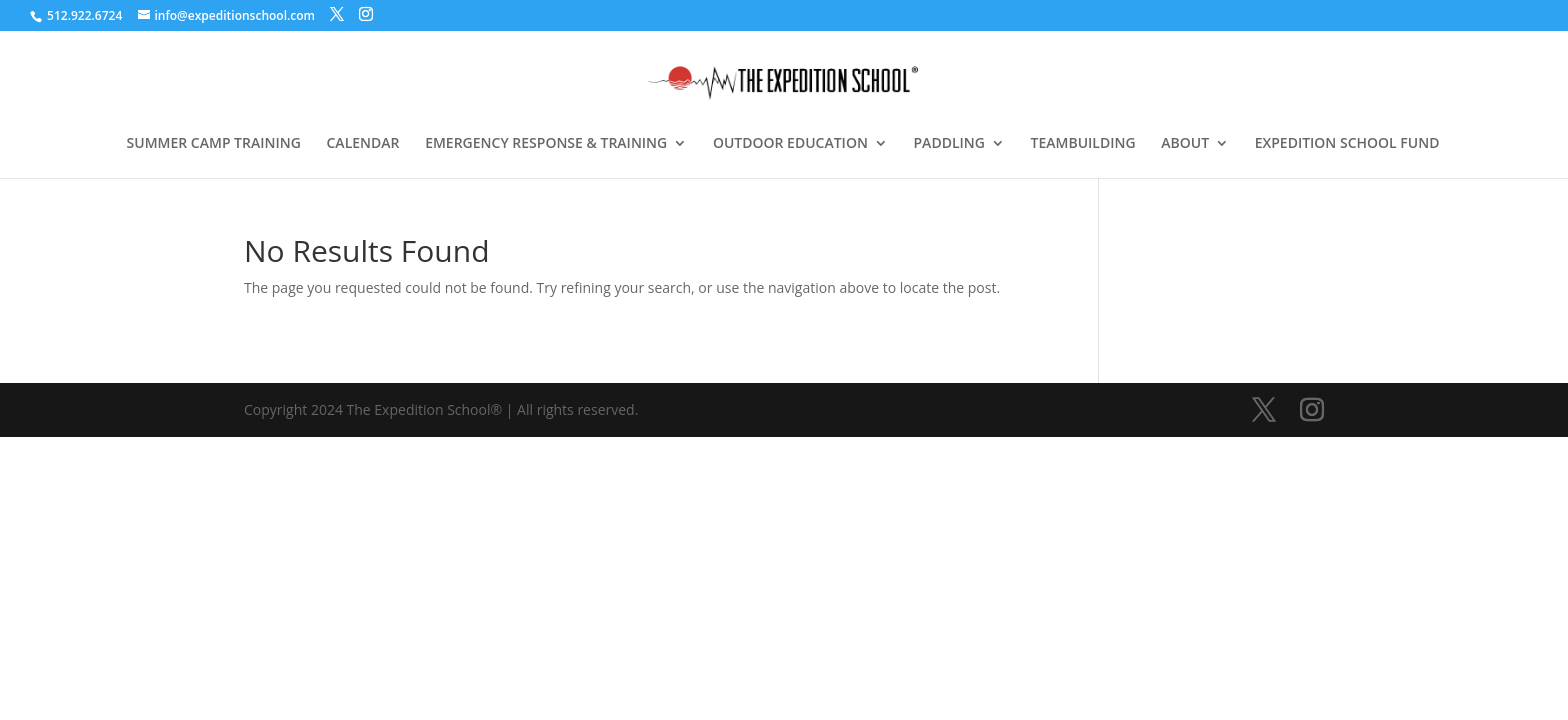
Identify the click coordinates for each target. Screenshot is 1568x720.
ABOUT (1185, 144)
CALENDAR (363, 144)
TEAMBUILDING (1083, 144)
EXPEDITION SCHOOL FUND (1347, 144)
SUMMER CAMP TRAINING (214, 144)
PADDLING (949, 144)
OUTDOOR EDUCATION (790, 144)
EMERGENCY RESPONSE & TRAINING (546, 144)
